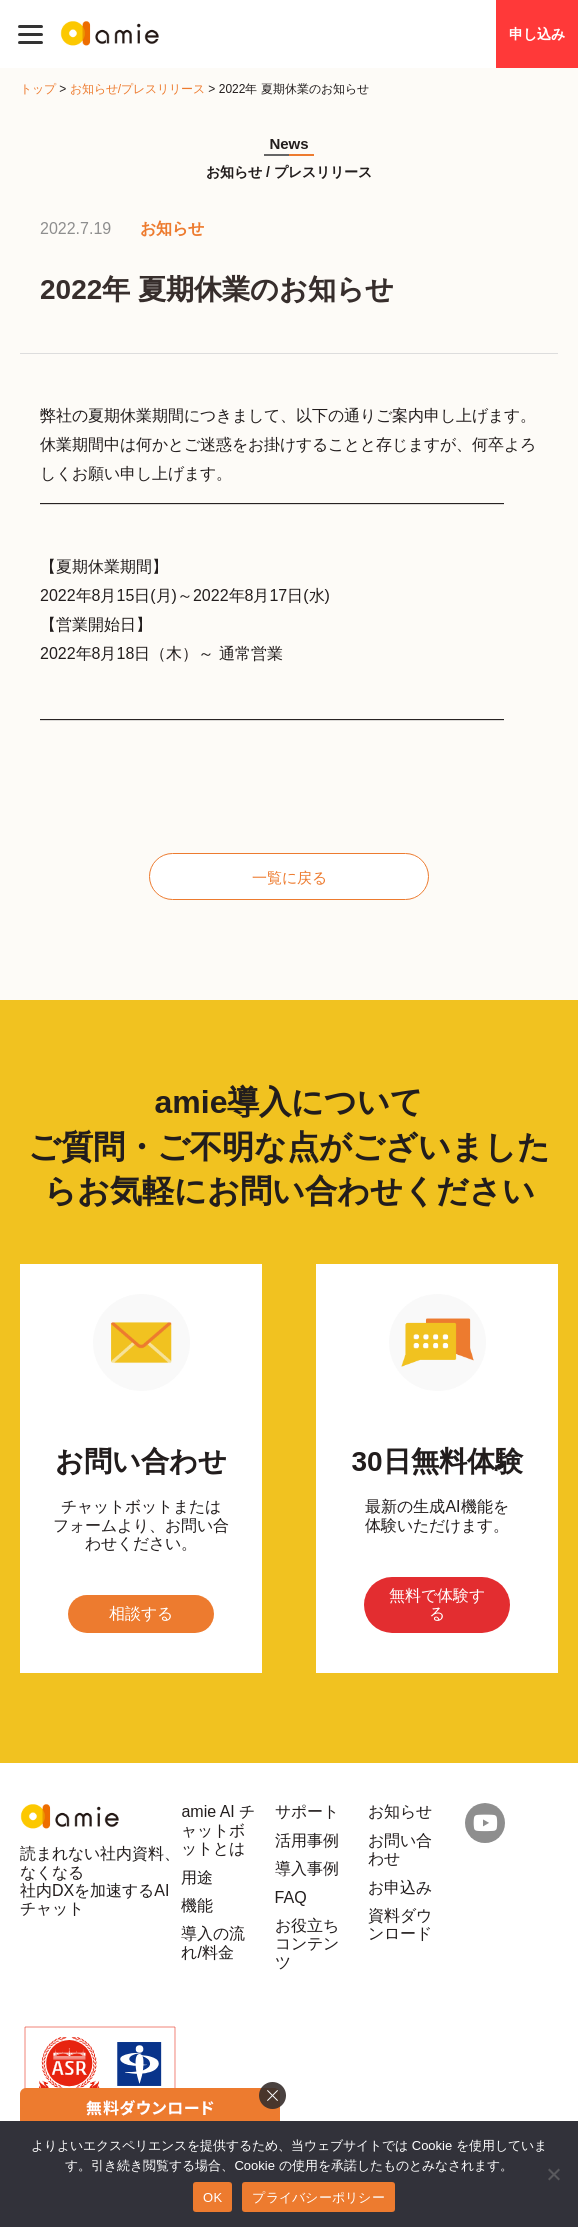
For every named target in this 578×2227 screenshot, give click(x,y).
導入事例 (307, 1868)
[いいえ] (553, 2174)
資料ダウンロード (400, 1924)
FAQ (291, 1897)
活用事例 (307, 1840)
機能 (197, 1905)
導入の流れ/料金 (213, 1942)
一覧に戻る (289, 877)
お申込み (400, 1887)
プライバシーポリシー (318, 2197)
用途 (197, 1877)
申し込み (537, 34)
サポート (307, 1811)
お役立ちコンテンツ (307, 1944)
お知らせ (400, 1811)
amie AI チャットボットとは (218, 1830)
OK (212, 2197)
